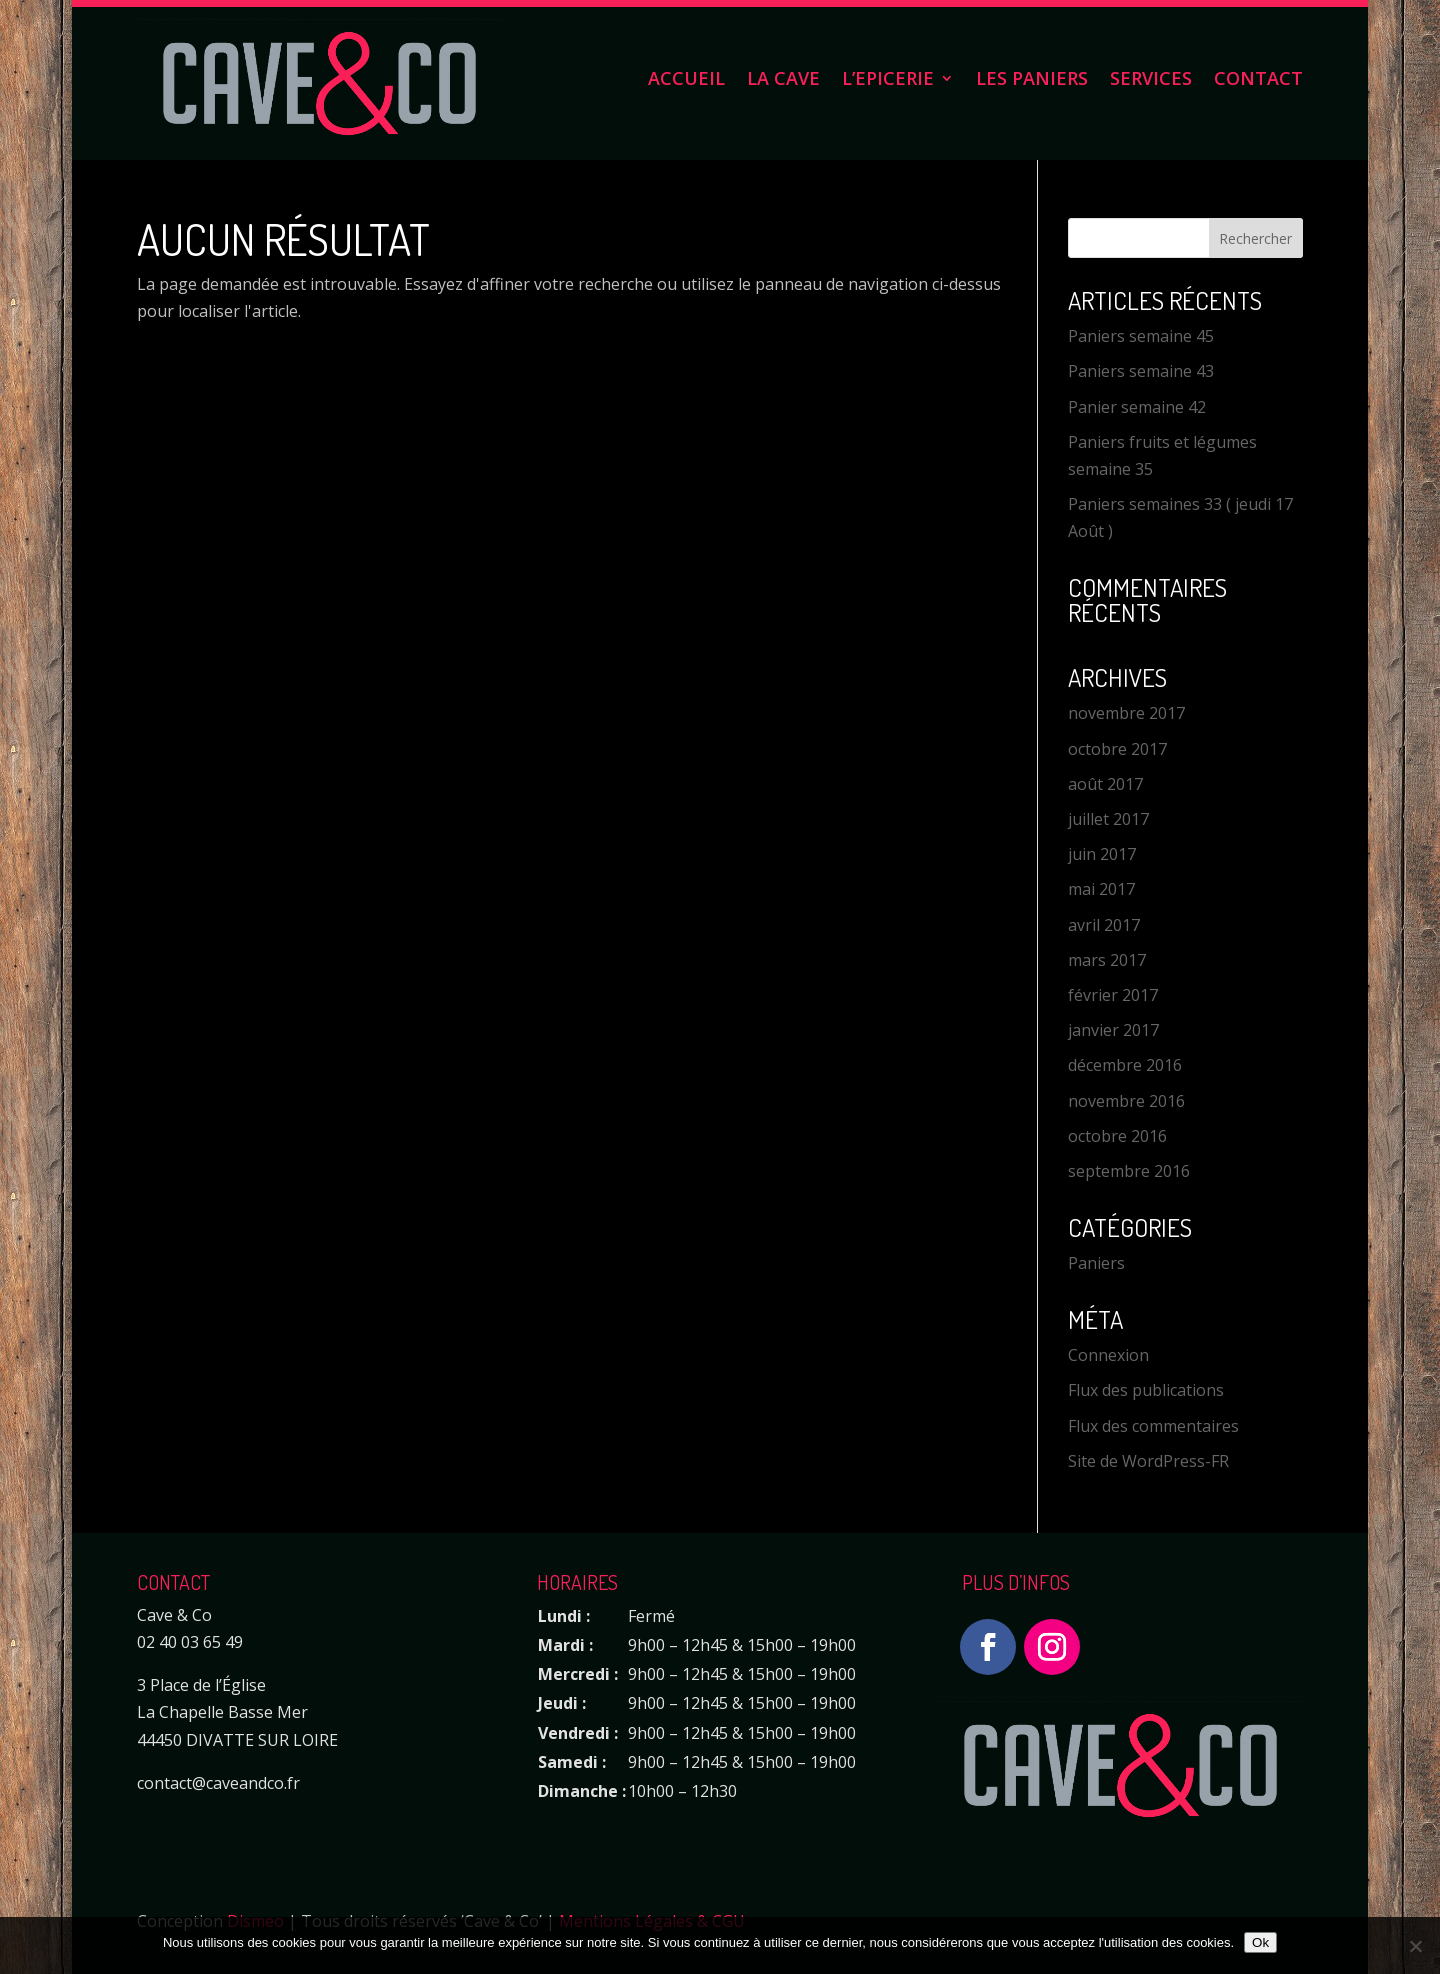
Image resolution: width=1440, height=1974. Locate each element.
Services (1151, 80)
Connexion (1108, 1355)
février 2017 (1113, 995)
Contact (1258, 80)
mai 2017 (1101, 889)
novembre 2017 (1126, 713)
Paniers (1096, 1263)
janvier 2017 (1113, 1030)
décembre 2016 (1125, 1065)
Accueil (686, 80)
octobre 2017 (1117, 749)
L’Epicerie (888, 80)
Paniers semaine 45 (1141, 336)
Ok (1260, 1942)
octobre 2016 (1117, 1136)
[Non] (1415, 1946)
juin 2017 (1102, 854)
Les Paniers (1032, 80)
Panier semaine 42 (1137, 407)
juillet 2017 (1108, 819)
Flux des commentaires (1153, 1426)
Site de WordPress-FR (1148, 1461)
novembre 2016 (1126, 1101)
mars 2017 (1107, 960)
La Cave (783, 80)
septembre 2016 (1129, 1171)
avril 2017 (1104, 925)
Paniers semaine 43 (1141, 371)
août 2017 (1105, 784)
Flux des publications (1146, 1390)
